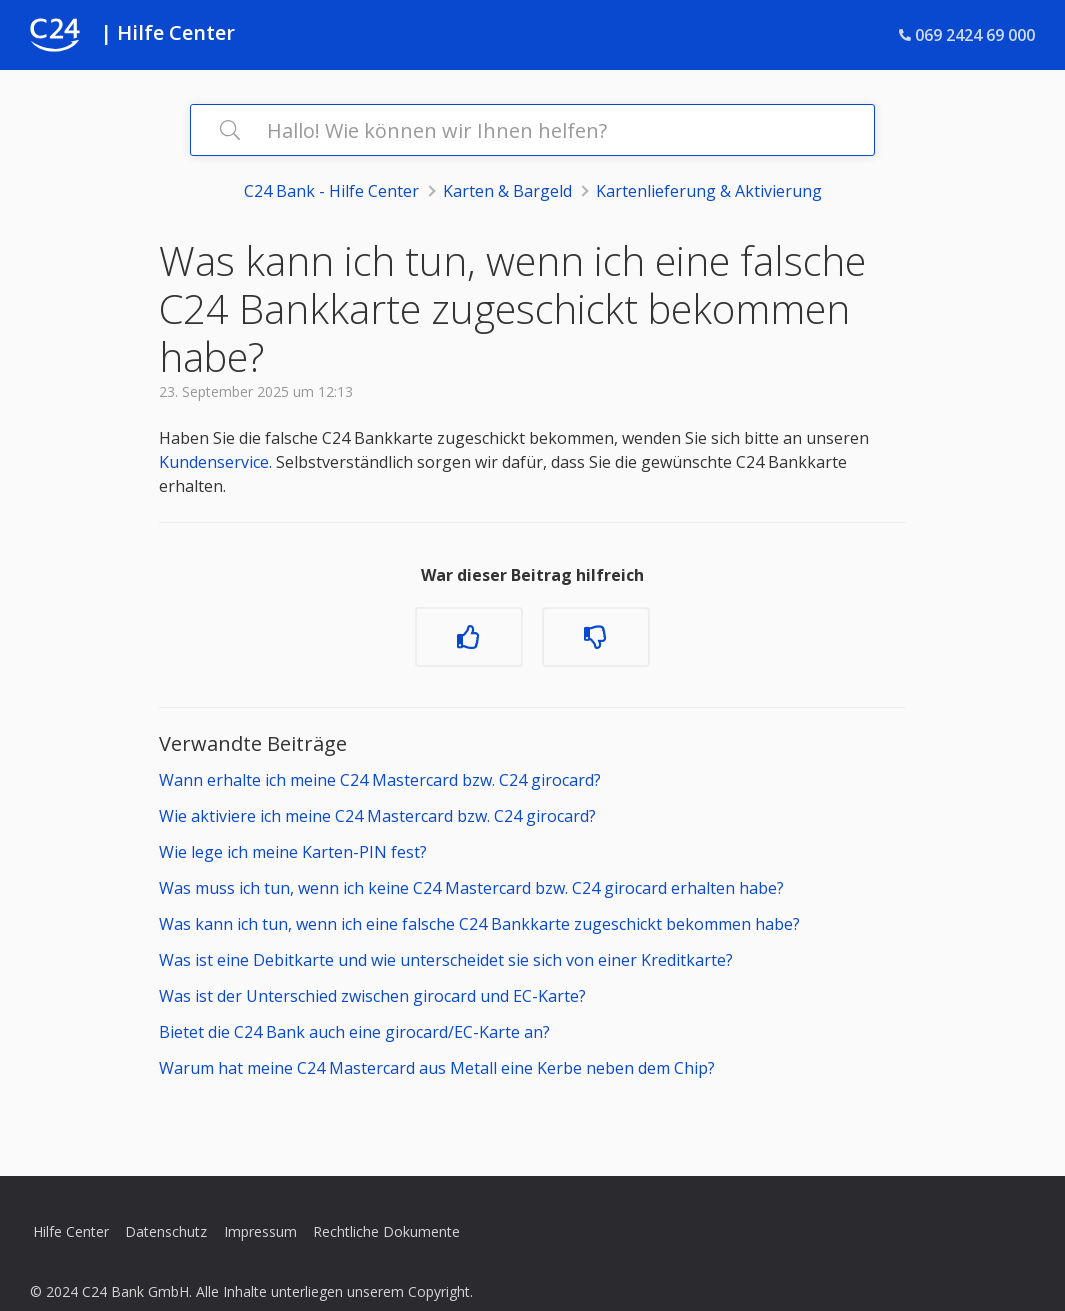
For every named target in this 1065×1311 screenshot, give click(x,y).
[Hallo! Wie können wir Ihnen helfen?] (532, 130)
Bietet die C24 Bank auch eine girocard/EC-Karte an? (354, 1032)
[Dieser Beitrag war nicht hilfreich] (596, 637)
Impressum (260, 1231)
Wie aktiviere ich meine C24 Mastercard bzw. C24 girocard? (377, 816)
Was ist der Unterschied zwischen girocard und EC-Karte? (372, 996)
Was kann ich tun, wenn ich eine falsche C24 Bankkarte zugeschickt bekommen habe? (479, 924)
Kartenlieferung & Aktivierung (709, 191)
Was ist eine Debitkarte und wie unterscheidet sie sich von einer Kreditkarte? (446, 960)
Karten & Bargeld (507, 191)
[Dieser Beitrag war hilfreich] (469, 637)
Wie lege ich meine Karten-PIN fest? (293, 852)
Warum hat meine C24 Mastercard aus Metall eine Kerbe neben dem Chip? (437, 1068)
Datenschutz (166, 1231)
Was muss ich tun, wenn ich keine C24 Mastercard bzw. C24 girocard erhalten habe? (471, 888)
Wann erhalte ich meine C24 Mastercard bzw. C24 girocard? (380, 780)
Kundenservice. (215, 462)
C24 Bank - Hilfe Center (331, 191)
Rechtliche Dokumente (386, 1231)
